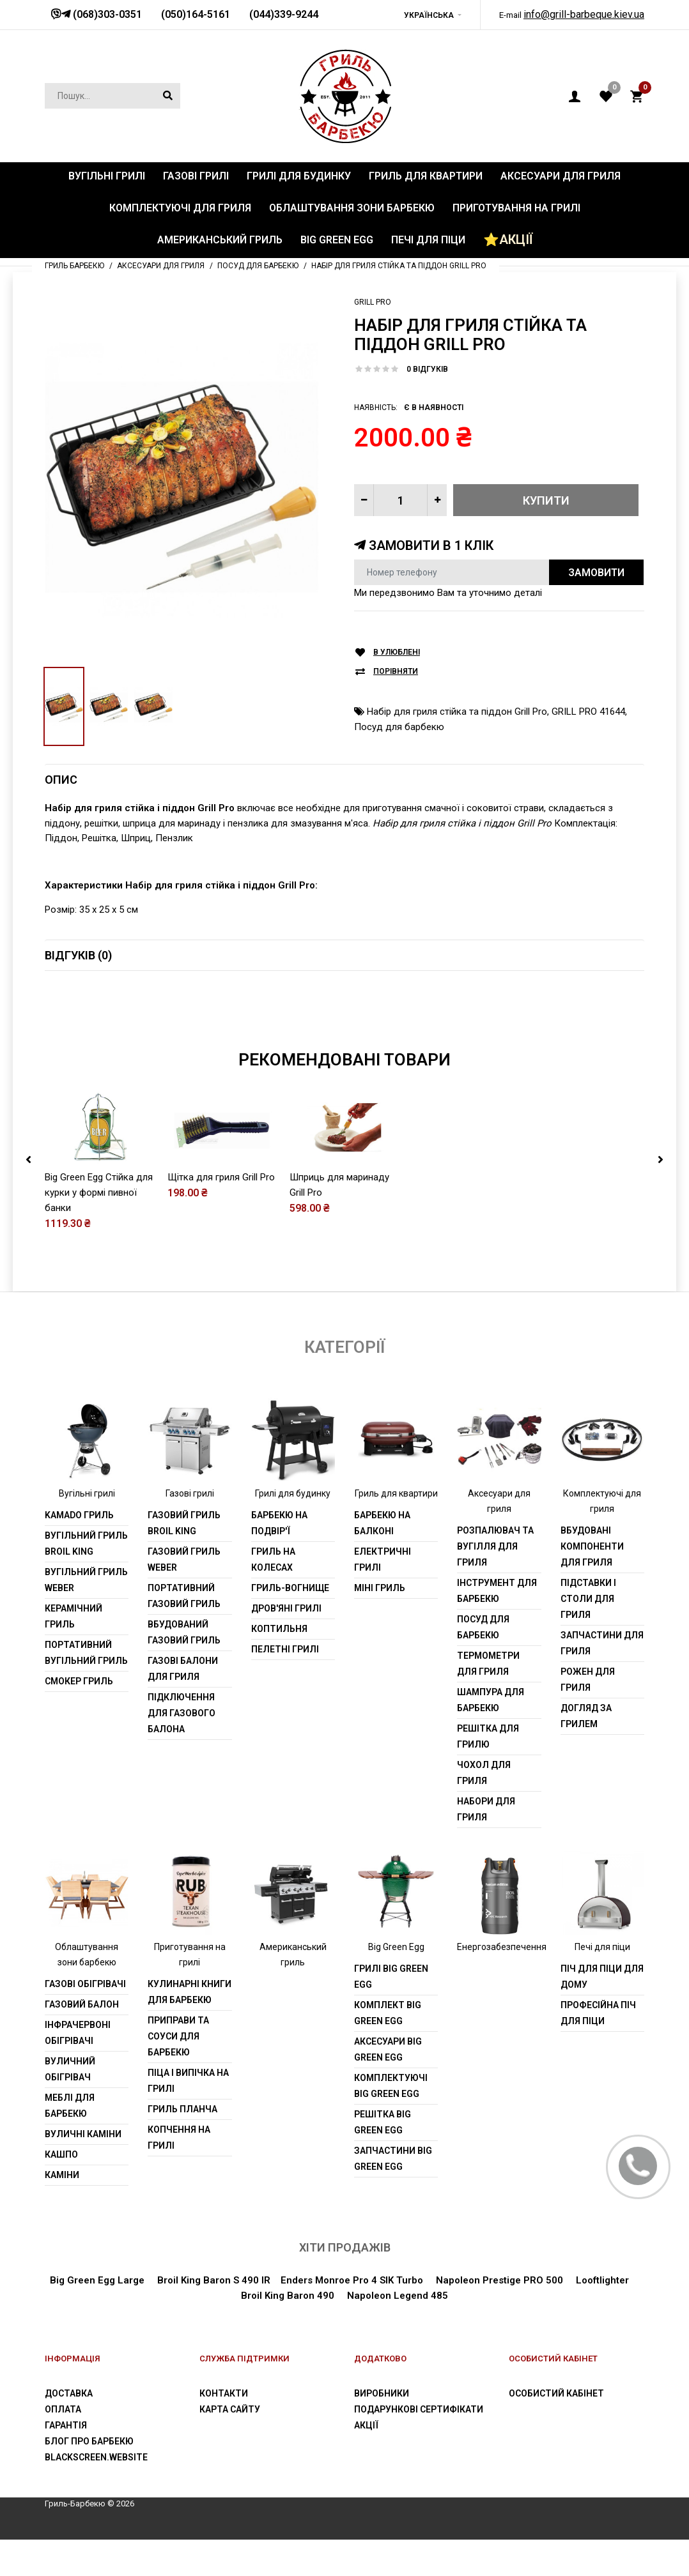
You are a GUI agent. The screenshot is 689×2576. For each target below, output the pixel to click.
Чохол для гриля (484, 1809)
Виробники (381, 2430)
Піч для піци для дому (602, 2014)
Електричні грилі (382, 1596)
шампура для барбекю (490, 1736)
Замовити (596, 573)
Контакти (223, 2430)
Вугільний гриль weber (86, 1616)
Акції (366, 2462)
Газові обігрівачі (85, 2021)
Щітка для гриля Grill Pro (221, 1214)
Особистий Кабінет (556, 2430)
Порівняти (395, 672)
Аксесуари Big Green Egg (388, 2086)
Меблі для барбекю (70, 2143)
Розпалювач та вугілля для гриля (495, 1583)
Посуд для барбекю (399, 727)
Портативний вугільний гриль (86, 1689)
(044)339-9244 (283, 14)
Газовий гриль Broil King (184, 1559)
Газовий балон (82, 2041)
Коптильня (279, 1665)
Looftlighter (602, 2316)
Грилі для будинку (292, 1530)
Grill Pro (372, 302)
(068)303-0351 (106, 14)
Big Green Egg (396, 1984)
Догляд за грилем (586, 1752)
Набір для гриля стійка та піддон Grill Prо (457, 711)
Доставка (69, 2430)
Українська (429, 15)
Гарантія (66, 2462)
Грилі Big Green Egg (391, 2014)
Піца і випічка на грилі (188, 2118)
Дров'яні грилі (286, 1645)
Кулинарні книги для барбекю (189, 2029)
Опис (61, 779)
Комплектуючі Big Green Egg (391, 2123)
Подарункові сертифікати (418, 2446)
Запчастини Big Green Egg (393, 2196)
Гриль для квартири (396, 1530)
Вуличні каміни (83, 2171)
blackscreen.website (96, 2493)
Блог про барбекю (89, 2478)
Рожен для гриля (588, 1716)
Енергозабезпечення (501, 1984)
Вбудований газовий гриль (184, 1669)
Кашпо (61, 2191)
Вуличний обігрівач (70, 2106)
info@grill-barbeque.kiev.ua (583, 14)
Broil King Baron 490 (287, 2332)
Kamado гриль (79, 1551)
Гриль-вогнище (290, 1624)
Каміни (62, 2212)
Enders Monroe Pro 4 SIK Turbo (352, 2316)
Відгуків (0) (78, 955)
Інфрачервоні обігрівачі (78, 2070)
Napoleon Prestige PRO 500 (498, 2316)
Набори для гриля (486, 1846)
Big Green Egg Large (97, 2316)
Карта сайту (229, 2446)
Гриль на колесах (273, 1596)
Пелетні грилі (285, 1685)
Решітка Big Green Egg (382, 2159)
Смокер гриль (79, 1717)
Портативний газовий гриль (184, 1632)
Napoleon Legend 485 (397, 2332)
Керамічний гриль (73, 1653)
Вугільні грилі (87, 1530)
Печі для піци (602, 1984)
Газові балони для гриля (183, 1705)
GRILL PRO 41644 (588, 711)
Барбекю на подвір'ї (279, 1559)
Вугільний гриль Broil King (86, 1580)
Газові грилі (190, 1530)
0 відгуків (427, 369)
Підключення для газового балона (181, 1749)
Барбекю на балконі (382, 1559)
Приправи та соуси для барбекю (178, 2073)
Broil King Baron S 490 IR (213, 2316)
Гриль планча (182, 2146)
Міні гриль (379, 1624)
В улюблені (396, 652)
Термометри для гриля (488, 1700)
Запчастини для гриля (602, 1679)
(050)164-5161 (195, 14)
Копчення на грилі (179, 2174)
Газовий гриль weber (184, 1596)
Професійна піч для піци (598, 2050)
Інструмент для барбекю (497, 1627)
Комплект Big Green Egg (387, 2050)
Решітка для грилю (488, 1773)
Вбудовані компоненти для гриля (592, 1583)
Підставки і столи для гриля (588, 1635)
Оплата (63, 2446)
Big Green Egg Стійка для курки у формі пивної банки (99, 1229)
